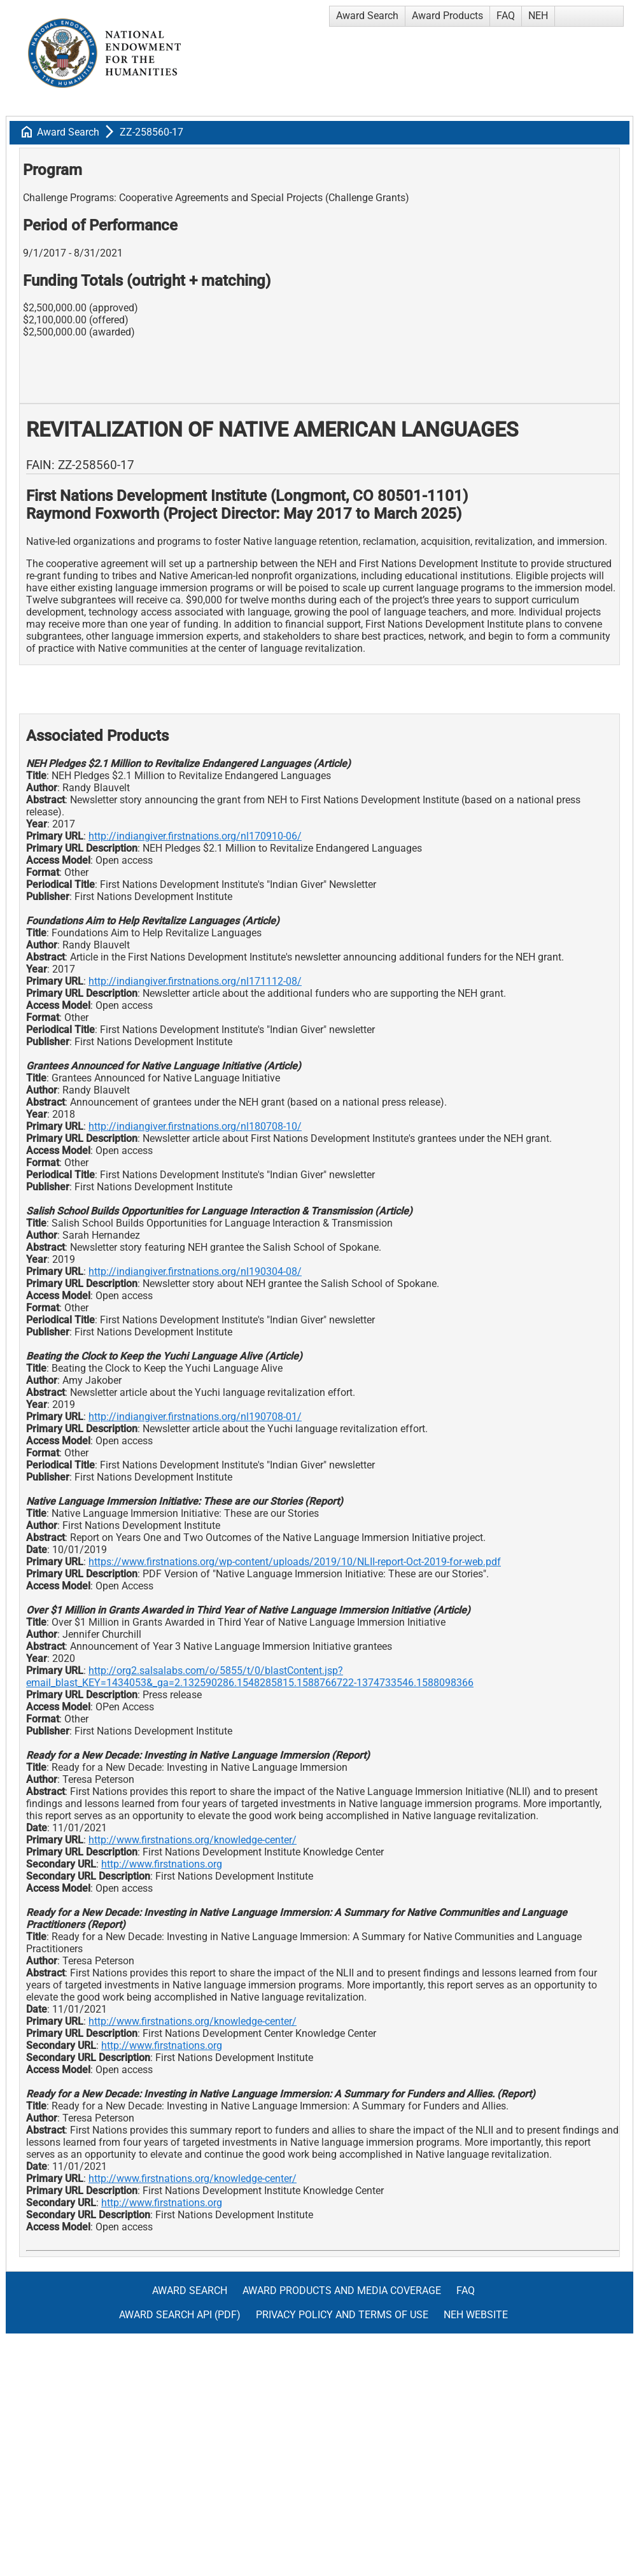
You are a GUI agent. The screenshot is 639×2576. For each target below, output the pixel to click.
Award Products (447, 16)
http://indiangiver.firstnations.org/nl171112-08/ (195, 981)
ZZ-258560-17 (151, 132)
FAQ (505, 16)
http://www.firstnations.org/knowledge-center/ (192, 1840)
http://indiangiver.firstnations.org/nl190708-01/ (195, 1417)
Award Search (367, 16)
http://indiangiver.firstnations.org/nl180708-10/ (195, 1126)
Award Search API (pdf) (180, 2315)
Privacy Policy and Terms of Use (342, 2315)
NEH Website (476, 2315)
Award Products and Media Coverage (341, 2290)
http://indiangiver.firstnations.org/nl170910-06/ (195, 836)
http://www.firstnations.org (161, 1864)
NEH (538, 16)
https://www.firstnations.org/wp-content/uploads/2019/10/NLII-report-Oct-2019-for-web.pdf (294, 1562)
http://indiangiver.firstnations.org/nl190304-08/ (195, 1271)
